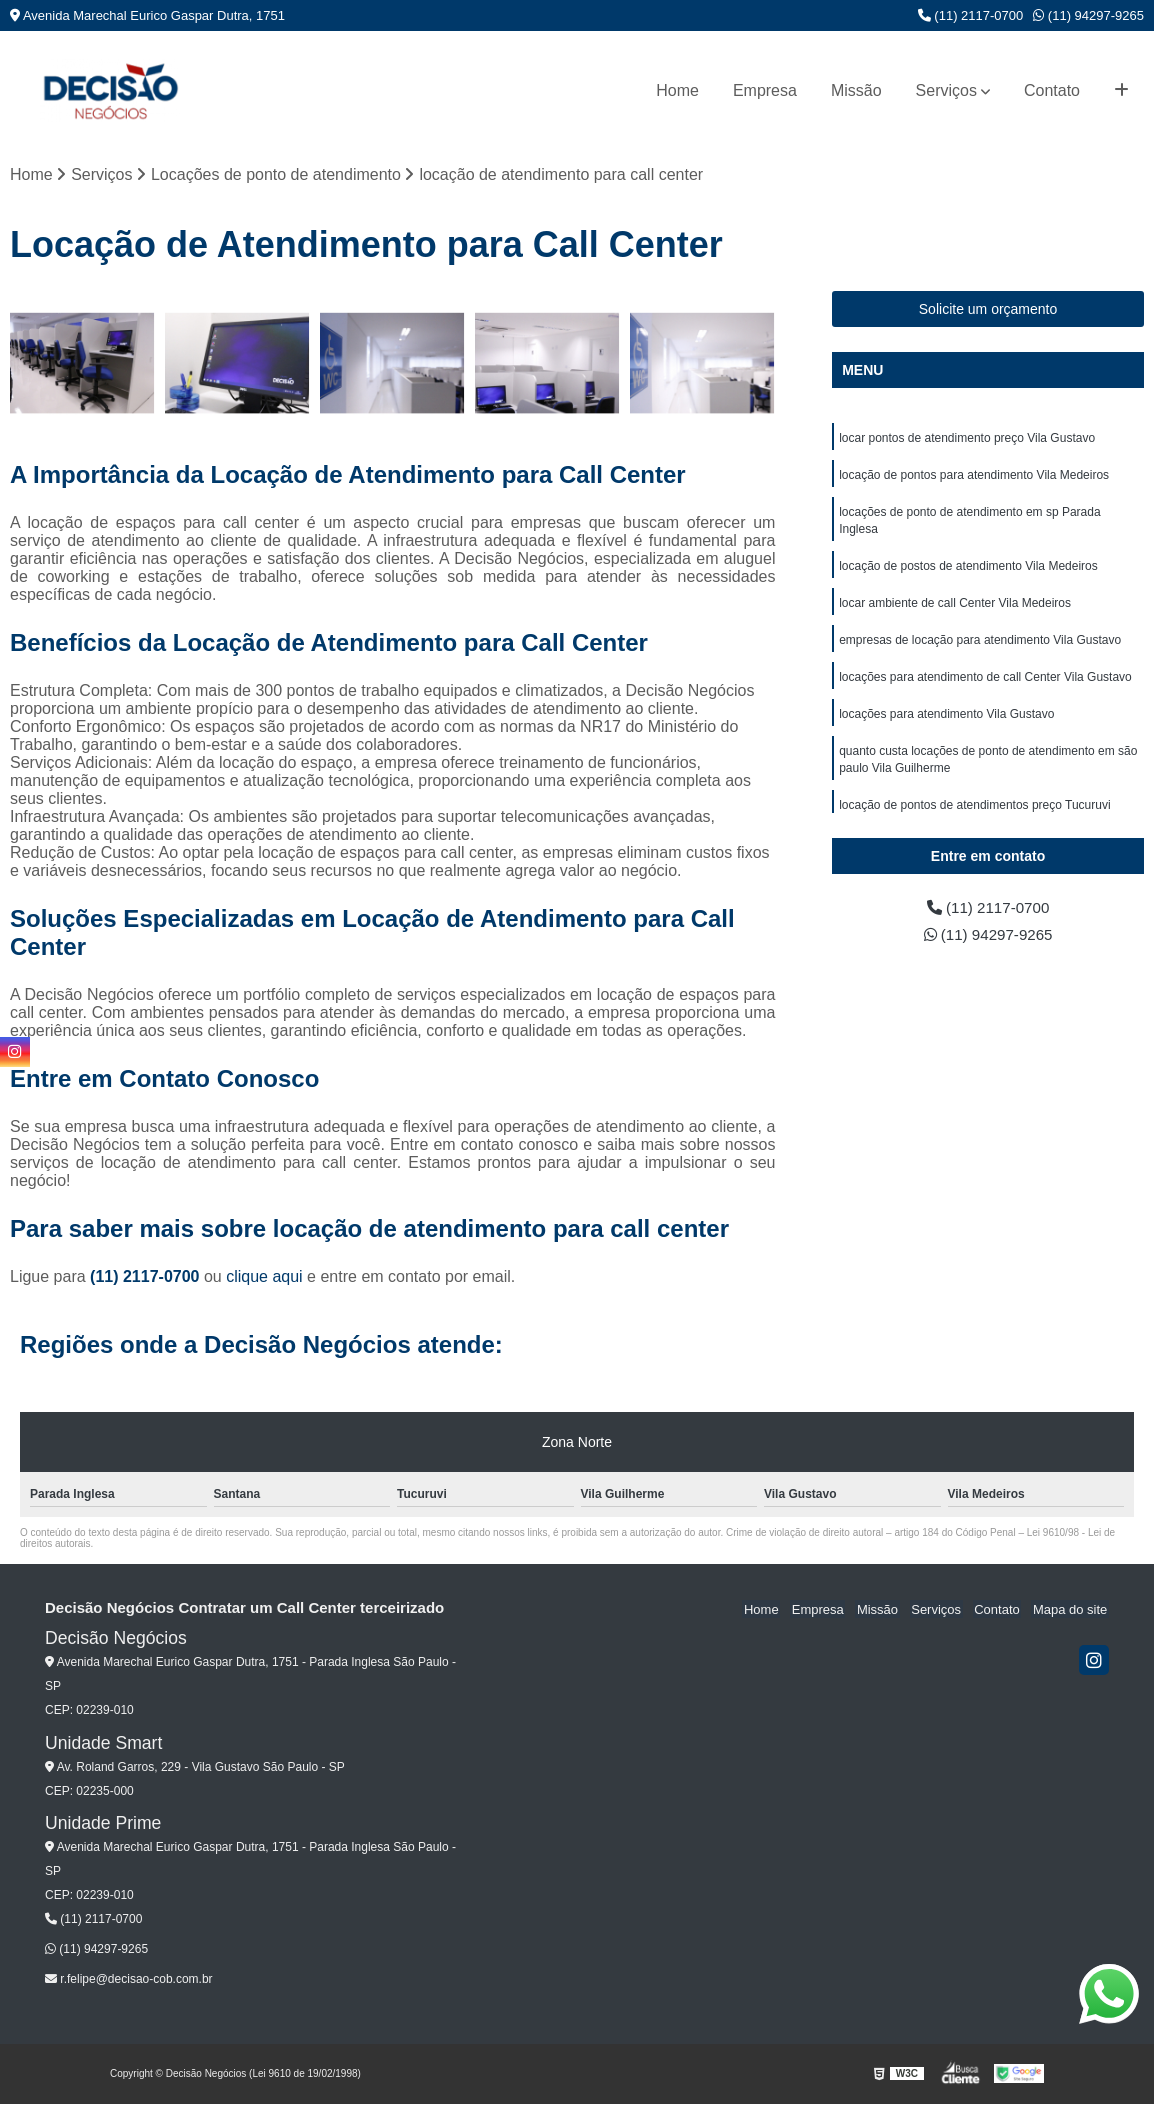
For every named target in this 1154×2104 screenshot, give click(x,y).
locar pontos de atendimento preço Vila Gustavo (967, 439)
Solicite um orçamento (988, 310)
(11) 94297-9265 (1088, 15)
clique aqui (264, 1277)
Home (677, 90)
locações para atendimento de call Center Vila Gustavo (985, 685)
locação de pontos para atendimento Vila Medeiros (974, 477)
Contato (1052, 90)
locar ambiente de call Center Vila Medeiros (955, 609)
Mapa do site (1071, 1609)
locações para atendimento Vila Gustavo (946, 723)
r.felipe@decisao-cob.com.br (129, 1980)
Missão (856, 90)
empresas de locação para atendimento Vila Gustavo (980, 647)
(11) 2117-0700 (971, 15)
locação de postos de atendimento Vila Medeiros (968, 571)
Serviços (946, 90)
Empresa (765, 90)
